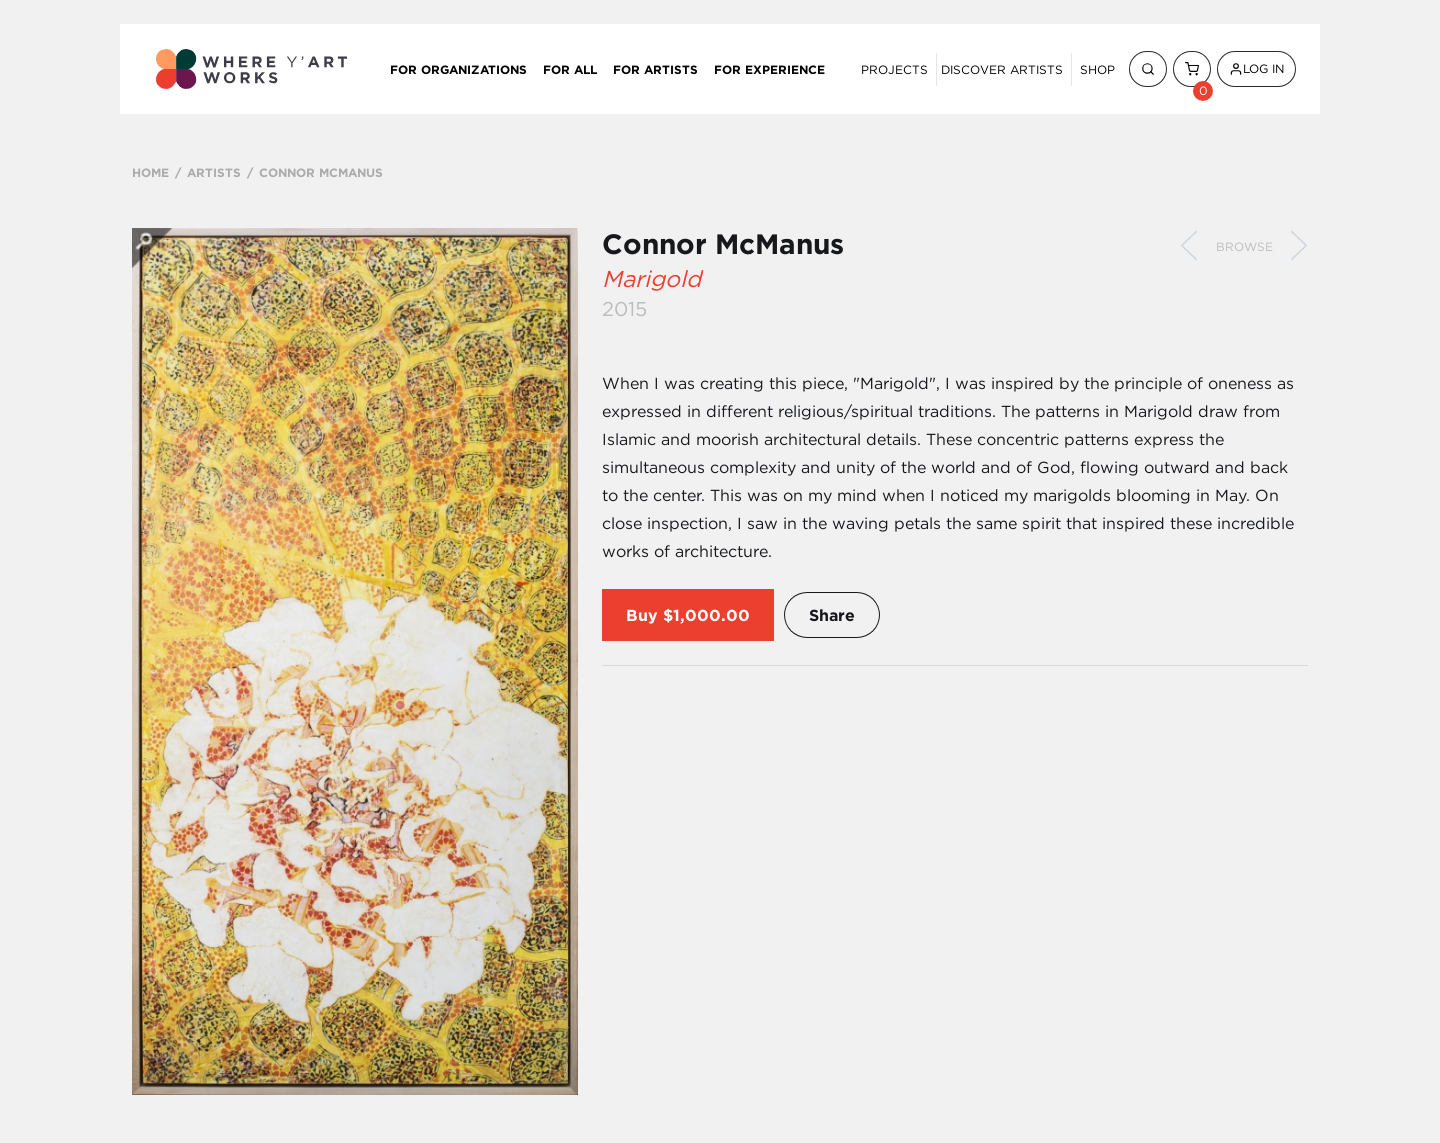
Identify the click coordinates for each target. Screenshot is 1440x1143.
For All (570, 69)
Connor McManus (723, 244)
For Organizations (458, 69)
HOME (150, 172)
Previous (1189, 246)
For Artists (655, 69)
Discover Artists (1002, 69)
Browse (1244, 246)
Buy (642, 615)
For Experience (769, 69)
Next (1299, 246)
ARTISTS (214, 172)
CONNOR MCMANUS (321, 172)
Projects (894, 69)
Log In (1256, 68)
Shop (1097, 69)
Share (832, 615)
